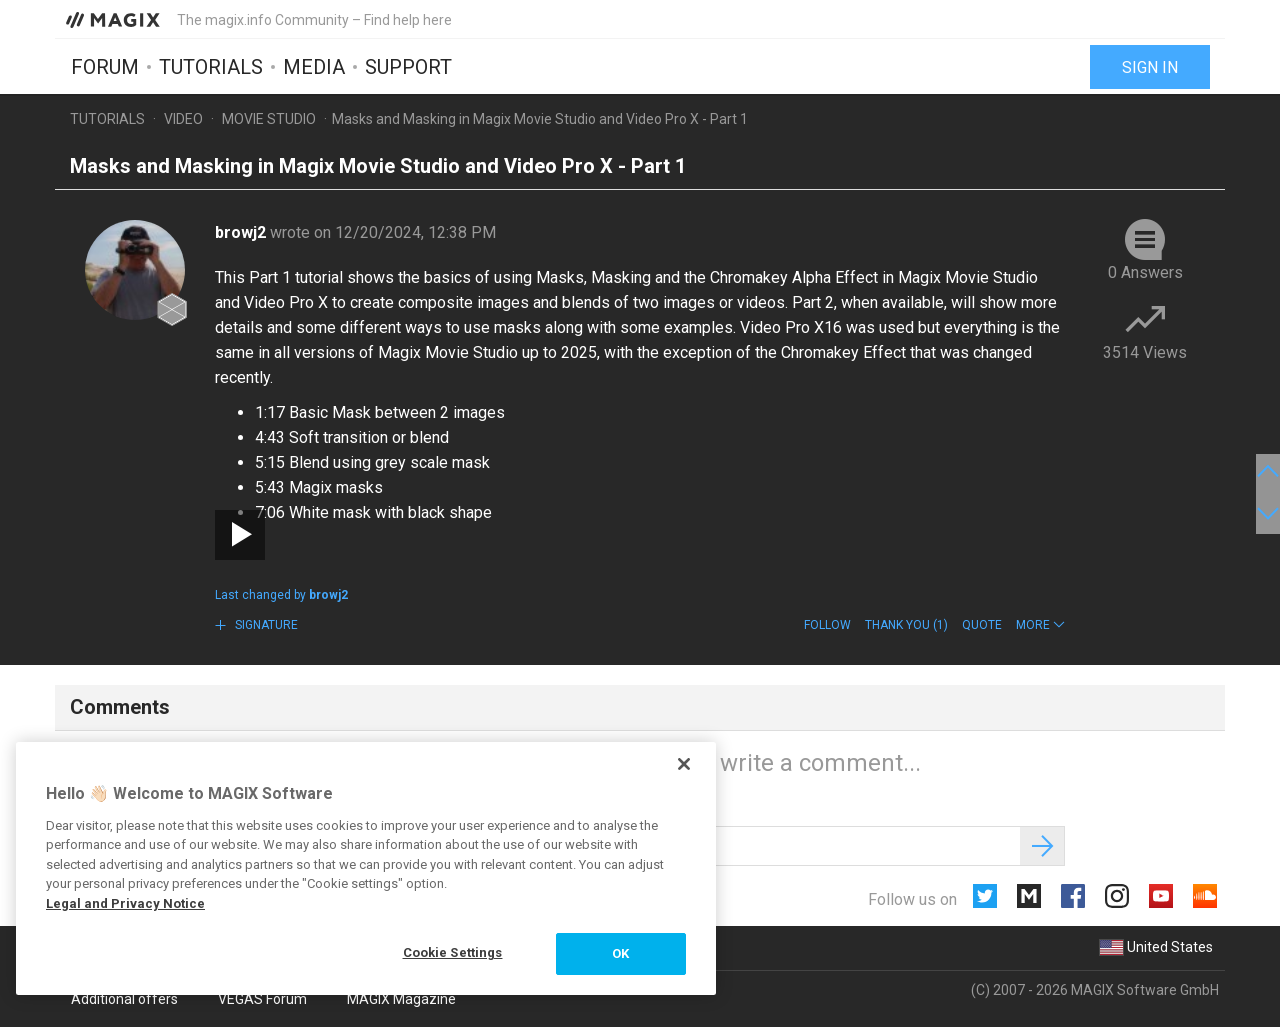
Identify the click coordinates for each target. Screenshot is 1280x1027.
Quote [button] (982, 625)
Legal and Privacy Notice (125, 903)
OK (620, 953)
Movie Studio (269, 119)
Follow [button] (827, 625)
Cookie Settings (453, 952)
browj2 (242, 232)
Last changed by (281, 595)
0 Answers (1145, 272)
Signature (265, 625)
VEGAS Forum (262, 999)
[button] (1040, 625)
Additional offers (124, 999)
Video (183, 119)
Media (314, 67)
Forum (105, 67)
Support (408, 67)
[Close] (684, 764)
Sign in (1150, 67)
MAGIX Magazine (401, 999)
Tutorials (211, 67)
